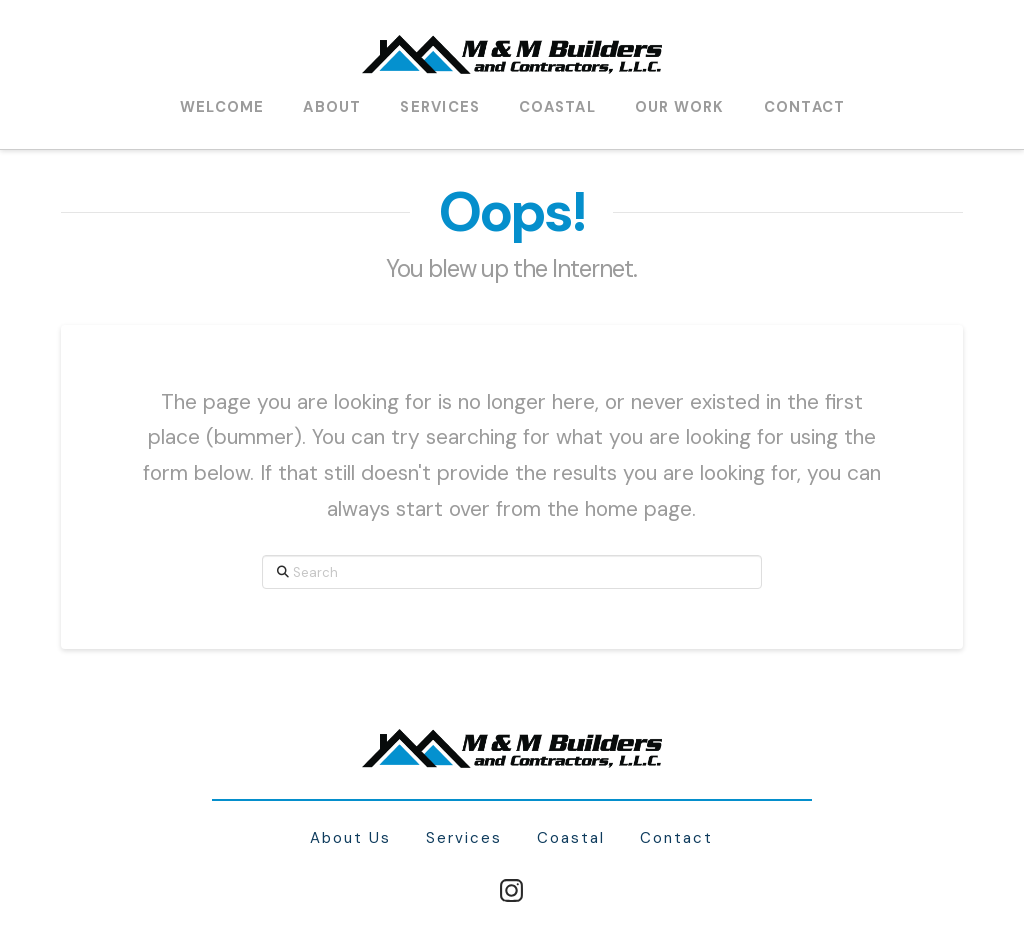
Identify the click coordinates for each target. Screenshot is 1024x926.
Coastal (571, 838)
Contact (676, 838)
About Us (350, 838)
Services (464, 838)
